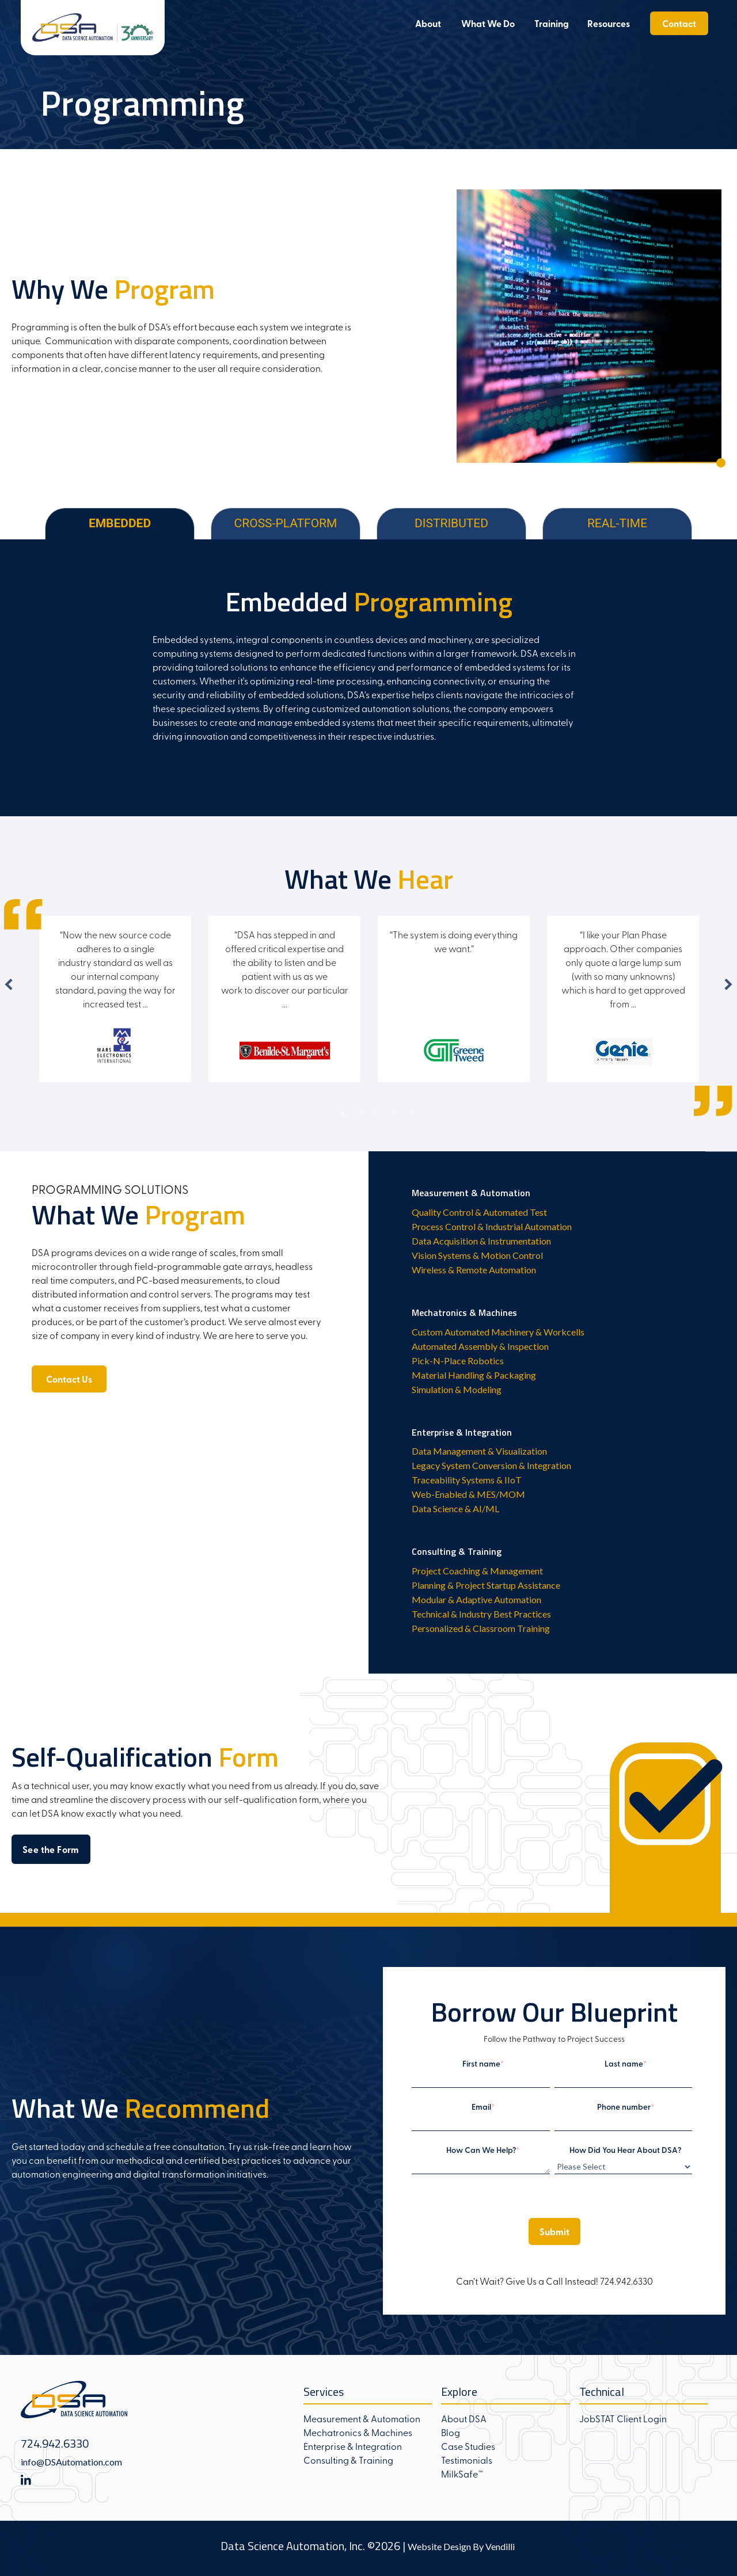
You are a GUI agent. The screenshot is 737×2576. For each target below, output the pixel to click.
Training (551, 23)
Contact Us (69, 1379)
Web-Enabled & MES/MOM (468, 1494)
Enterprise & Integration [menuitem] (352, 2446)
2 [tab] (360, 1114)
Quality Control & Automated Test (479, 1212)
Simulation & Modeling (457, 1389)
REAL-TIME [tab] (617, 523)
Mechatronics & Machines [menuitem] (357, 2432)
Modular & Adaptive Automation (476, 1599)
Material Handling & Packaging (474, 1374)
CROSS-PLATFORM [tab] (285, 523)
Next (728, 984)
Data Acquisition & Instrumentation (481, 1240)
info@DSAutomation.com (71, 2461)
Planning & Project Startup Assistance (486, 1585)
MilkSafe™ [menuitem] (462, 2473)
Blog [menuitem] (450, 2432)
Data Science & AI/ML (455, 1508)
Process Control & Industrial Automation (492, 1226)
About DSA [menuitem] (464, 2418)
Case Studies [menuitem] (468, 2446)
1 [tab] (342, 1114)
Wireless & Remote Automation (474, 1269)
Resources (608, 23)
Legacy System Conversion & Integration (491, 1465)
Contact (679, 23)
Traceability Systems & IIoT (467, 1479)
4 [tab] (394, 1114)
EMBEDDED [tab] (120, 523)
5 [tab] (411, 1114)
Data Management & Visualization (479, 1450)
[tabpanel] (368, 677)
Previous (8, 984)
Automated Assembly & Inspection (480, 1346)
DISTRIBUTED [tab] (451, 523)
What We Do (488, 23)
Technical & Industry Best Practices (481, 1613)
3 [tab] (377, 1114)
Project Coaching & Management (477, 1570)
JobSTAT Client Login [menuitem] (623, 2418)
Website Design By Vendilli (461, 2546)
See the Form (50, 1849)
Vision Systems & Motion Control (477, 1255)
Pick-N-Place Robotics (458, 1360)
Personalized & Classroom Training (481, 1628)
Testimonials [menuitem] (466, 2459)
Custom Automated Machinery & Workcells (498, 1331)
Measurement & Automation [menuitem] (361, 2418)
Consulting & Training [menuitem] (348, 2459)
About (428, 23)
